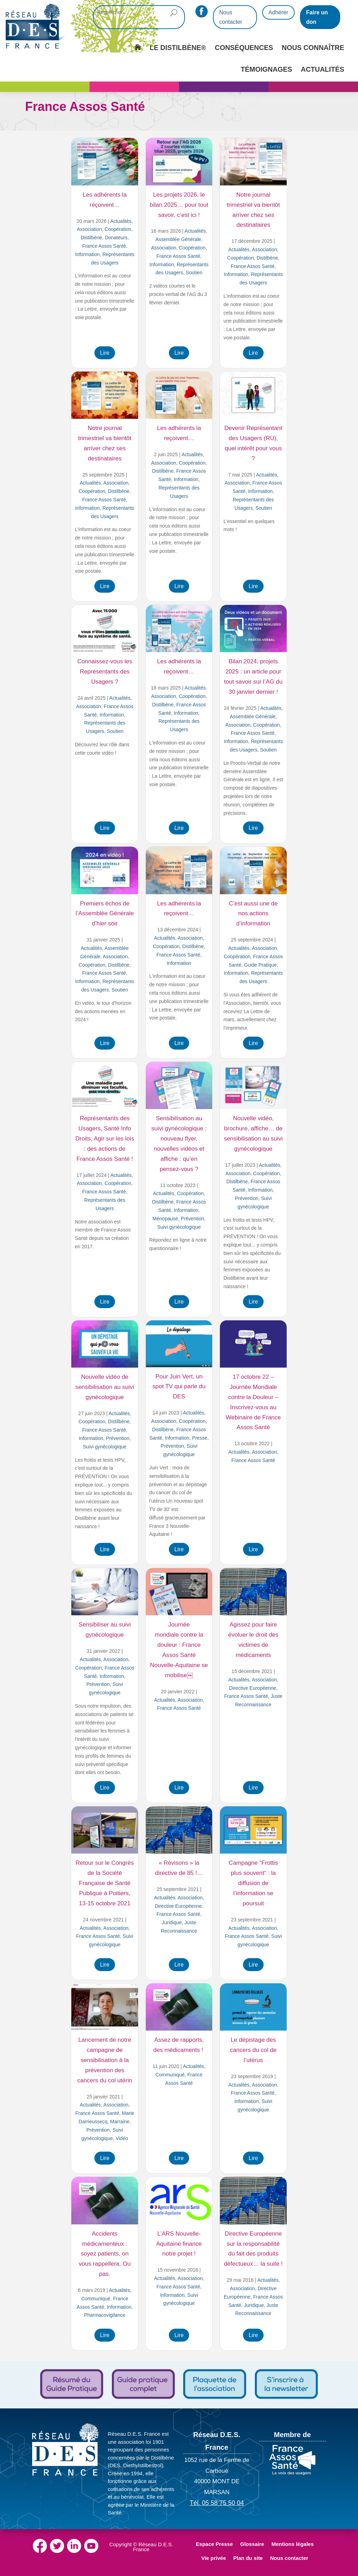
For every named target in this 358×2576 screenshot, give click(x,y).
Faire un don (317, 17)
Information (87, 254)
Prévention (192, 1218)
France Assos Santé (104, 246)
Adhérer (278, 12)
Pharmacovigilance (104, 2315)
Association (89, 229)
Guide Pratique (260, 965)
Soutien (194, 272)
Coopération (118, 229)
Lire (104, 353)
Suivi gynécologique (179, 1227)
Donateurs (116, 237)
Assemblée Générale (178, 239)
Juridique (172, 1922)
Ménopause (165, 1218)
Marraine (119, 2121)
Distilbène (91, 237)
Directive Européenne (252, 1688)
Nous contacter (230, 17)
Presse (199, 1438)
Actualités (120, 221)
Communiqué (170, 2074)
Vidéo (122, 2138)
